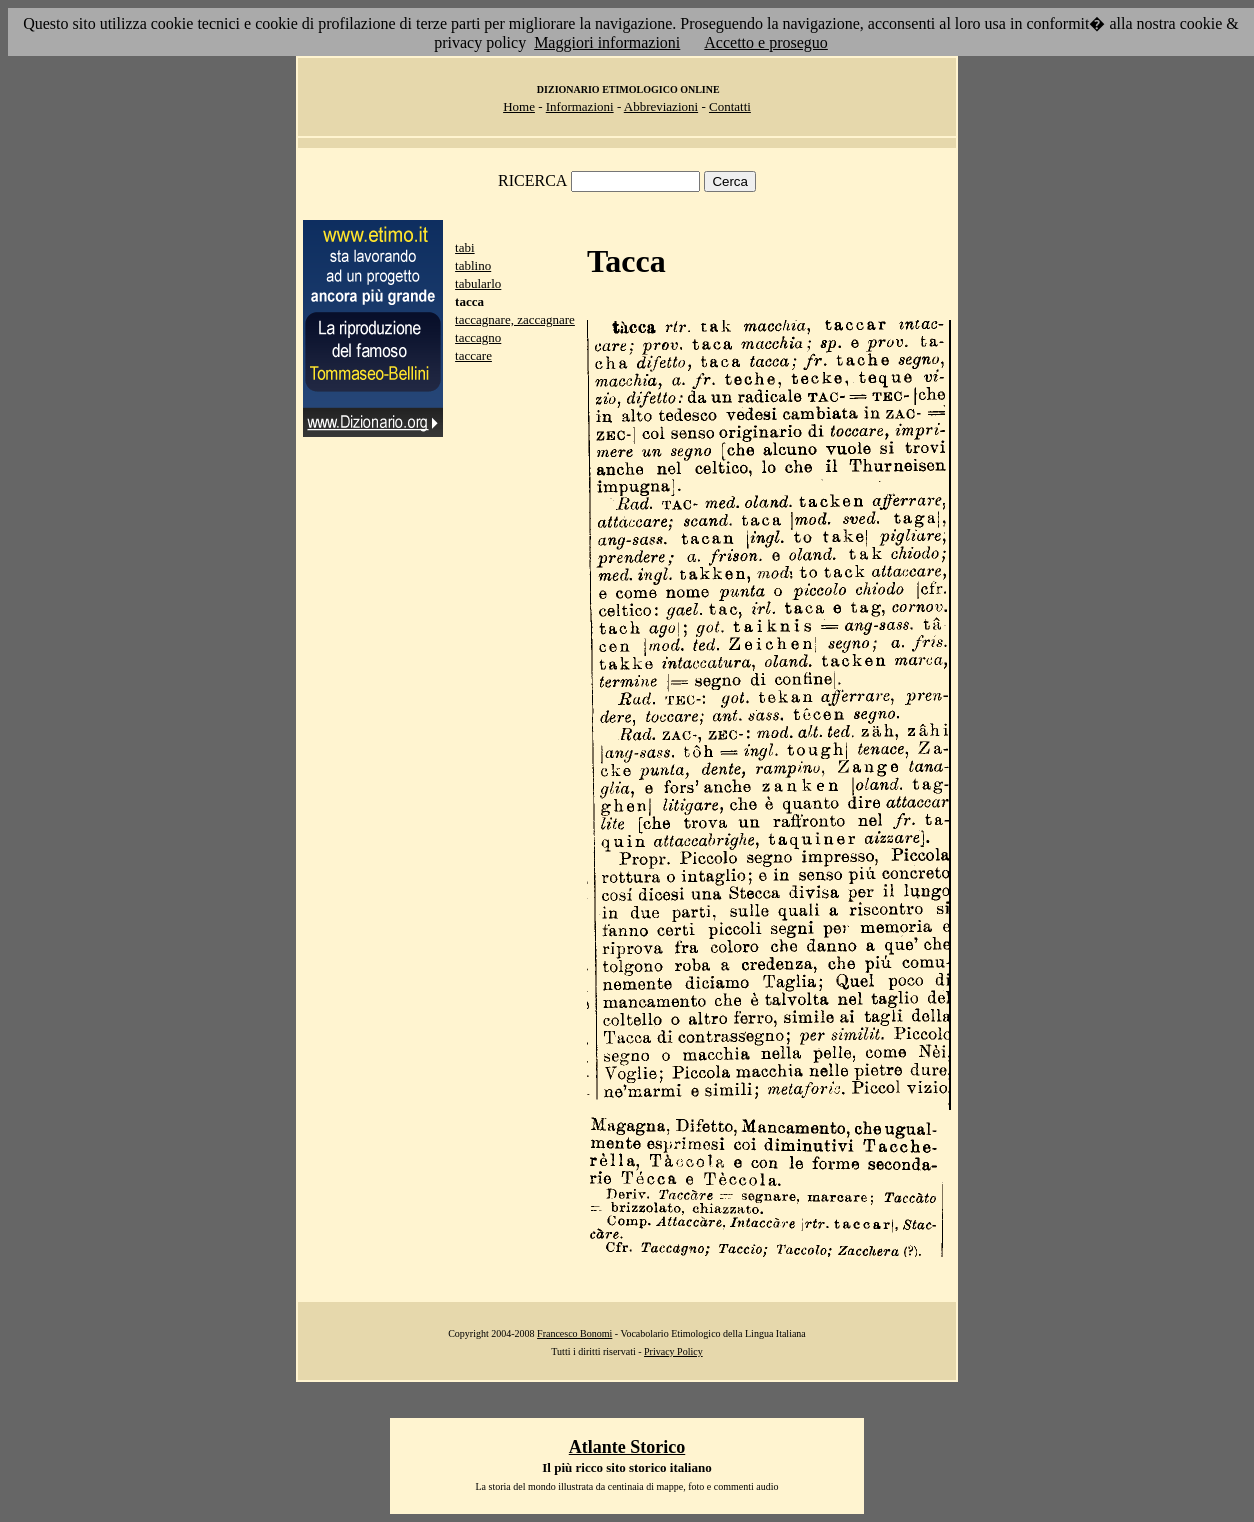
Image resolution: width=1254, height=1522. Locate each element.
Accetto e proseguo (766, 42)
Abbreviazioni (661, 106)
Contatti (730, 106)
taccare (473, 355)
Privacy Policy (673, 1351)
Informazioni (580, 106)
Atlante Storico (627, 1447)
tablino (473, 265)
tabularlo (478, 283)
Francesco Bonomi (574, 1333)
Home (519, 106)
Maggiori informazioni (607, 42)
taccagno (478, 337)
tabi (465, 247)
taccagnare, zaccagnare (515, 319)
